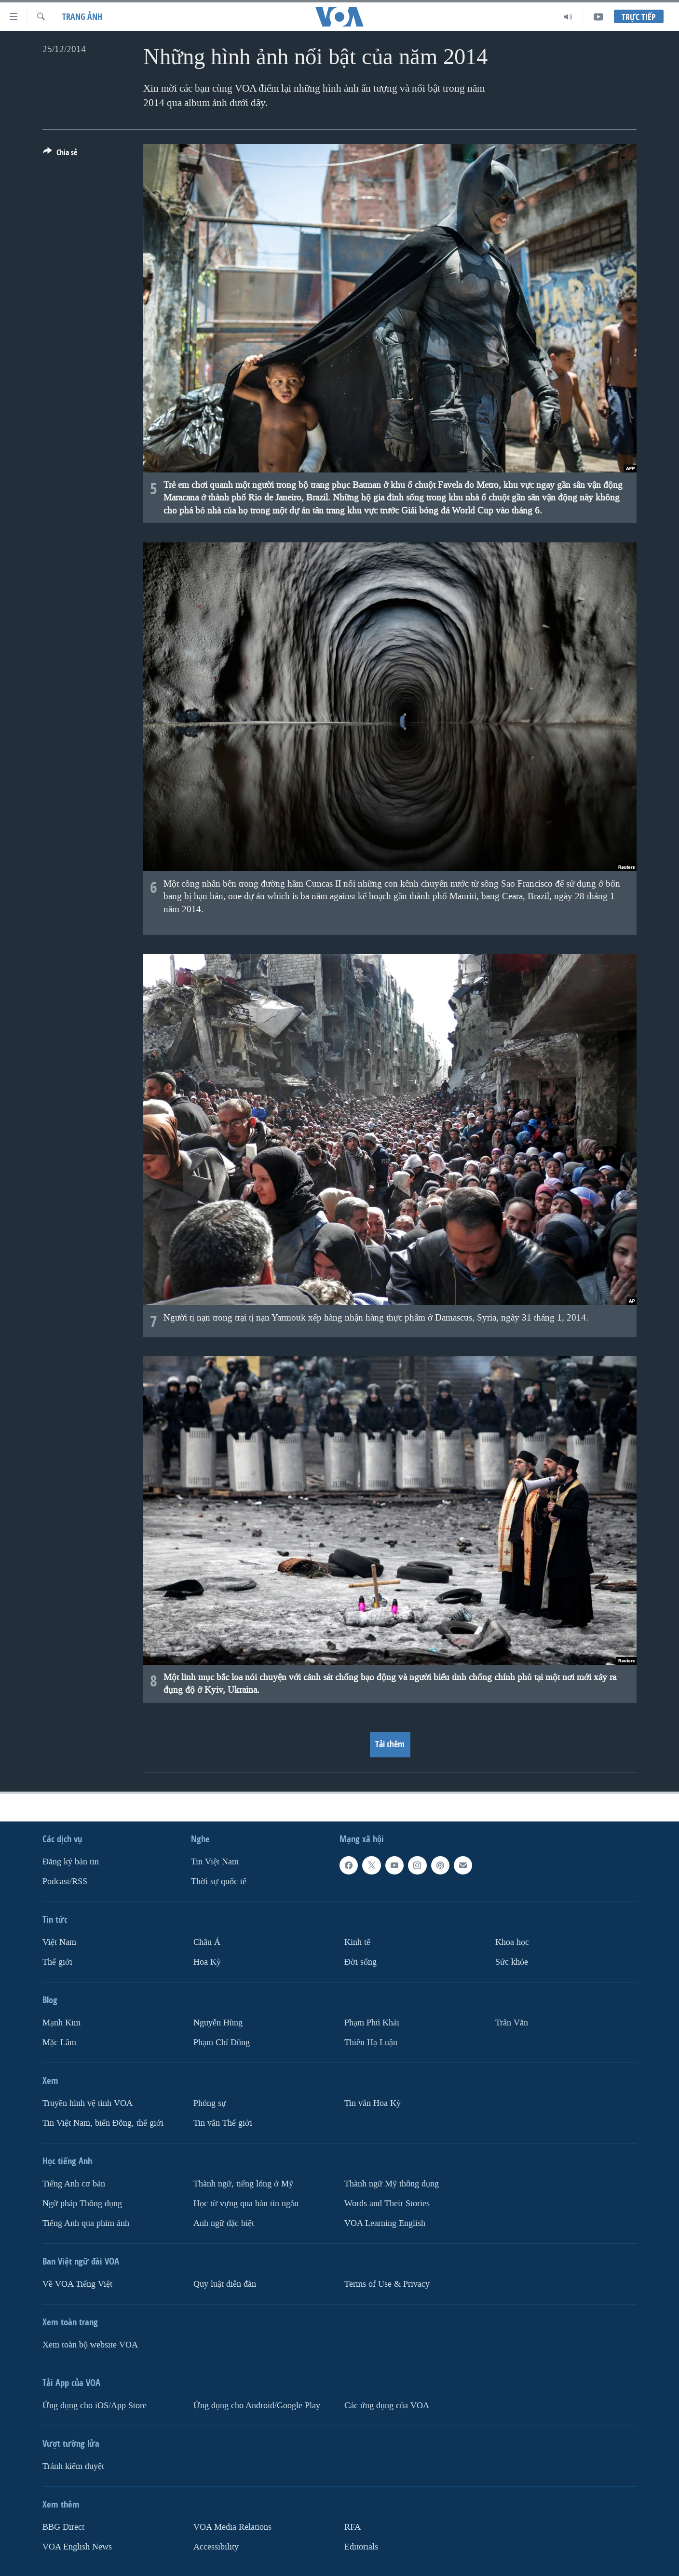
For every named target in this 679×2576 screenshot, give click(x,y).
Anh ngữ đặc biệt (223, 2222)
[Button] (60, 154)
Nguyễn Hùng (218, 2022)
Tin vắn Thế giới (222, 2123)
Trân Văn (511, 2022)
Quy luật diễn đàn (224, 2283)
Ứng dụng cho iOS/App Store (94, 2405)
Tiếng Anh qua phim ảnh (85, 2222)
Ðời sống (360, 1962)
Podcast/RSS (64, 1881)
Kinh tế (357, 1942)
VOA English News (77, 2546)
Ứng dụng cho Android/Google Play (256, 2405)
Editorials (361, 2546)
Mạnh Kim (61, 2022)
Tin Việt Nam (215, 1861)
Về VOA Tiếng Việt (77, 2283)
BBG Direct (63, 2526)
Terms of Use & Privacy (387, 2283)
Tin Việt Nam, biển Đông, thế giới (102, 2123)
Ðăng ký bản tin (70, 1861)
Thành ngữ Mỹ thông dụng (391, 2183)
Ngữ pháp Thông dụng (82, 2203)
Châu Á (206, 1942)
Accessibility (216, 2546)
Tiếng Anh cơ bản (73, 2183)
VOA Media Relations (232, 2526)
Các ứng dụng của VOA (386, 2405)
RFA (352, 2526)
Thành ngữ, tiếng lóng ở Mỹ (243, 2183)
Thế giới (57, 1962)
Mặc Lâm (59, 2042)
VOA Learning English (384, 2222)
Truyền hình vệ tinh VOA (87, 2103)
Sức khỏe (511, 1962)
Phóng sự (209, 2103)
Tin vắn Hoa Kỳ (372, 2103)
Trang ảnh (82, 17)
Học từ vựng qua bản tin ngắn (246, 2203)
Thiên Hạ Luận (370, 2042)
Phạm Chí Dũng (221, 2042)
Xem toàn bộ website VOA (90, 2344)
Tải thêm (390, 1744)
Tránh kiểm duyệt (73, 2465)
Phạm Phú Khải (371, 2022)
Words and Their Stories (387, 2203)
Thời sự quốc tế (218, 1881)
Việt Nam (59, 1942)
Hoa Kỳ (207, 1962)
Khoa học (512, 1942)
